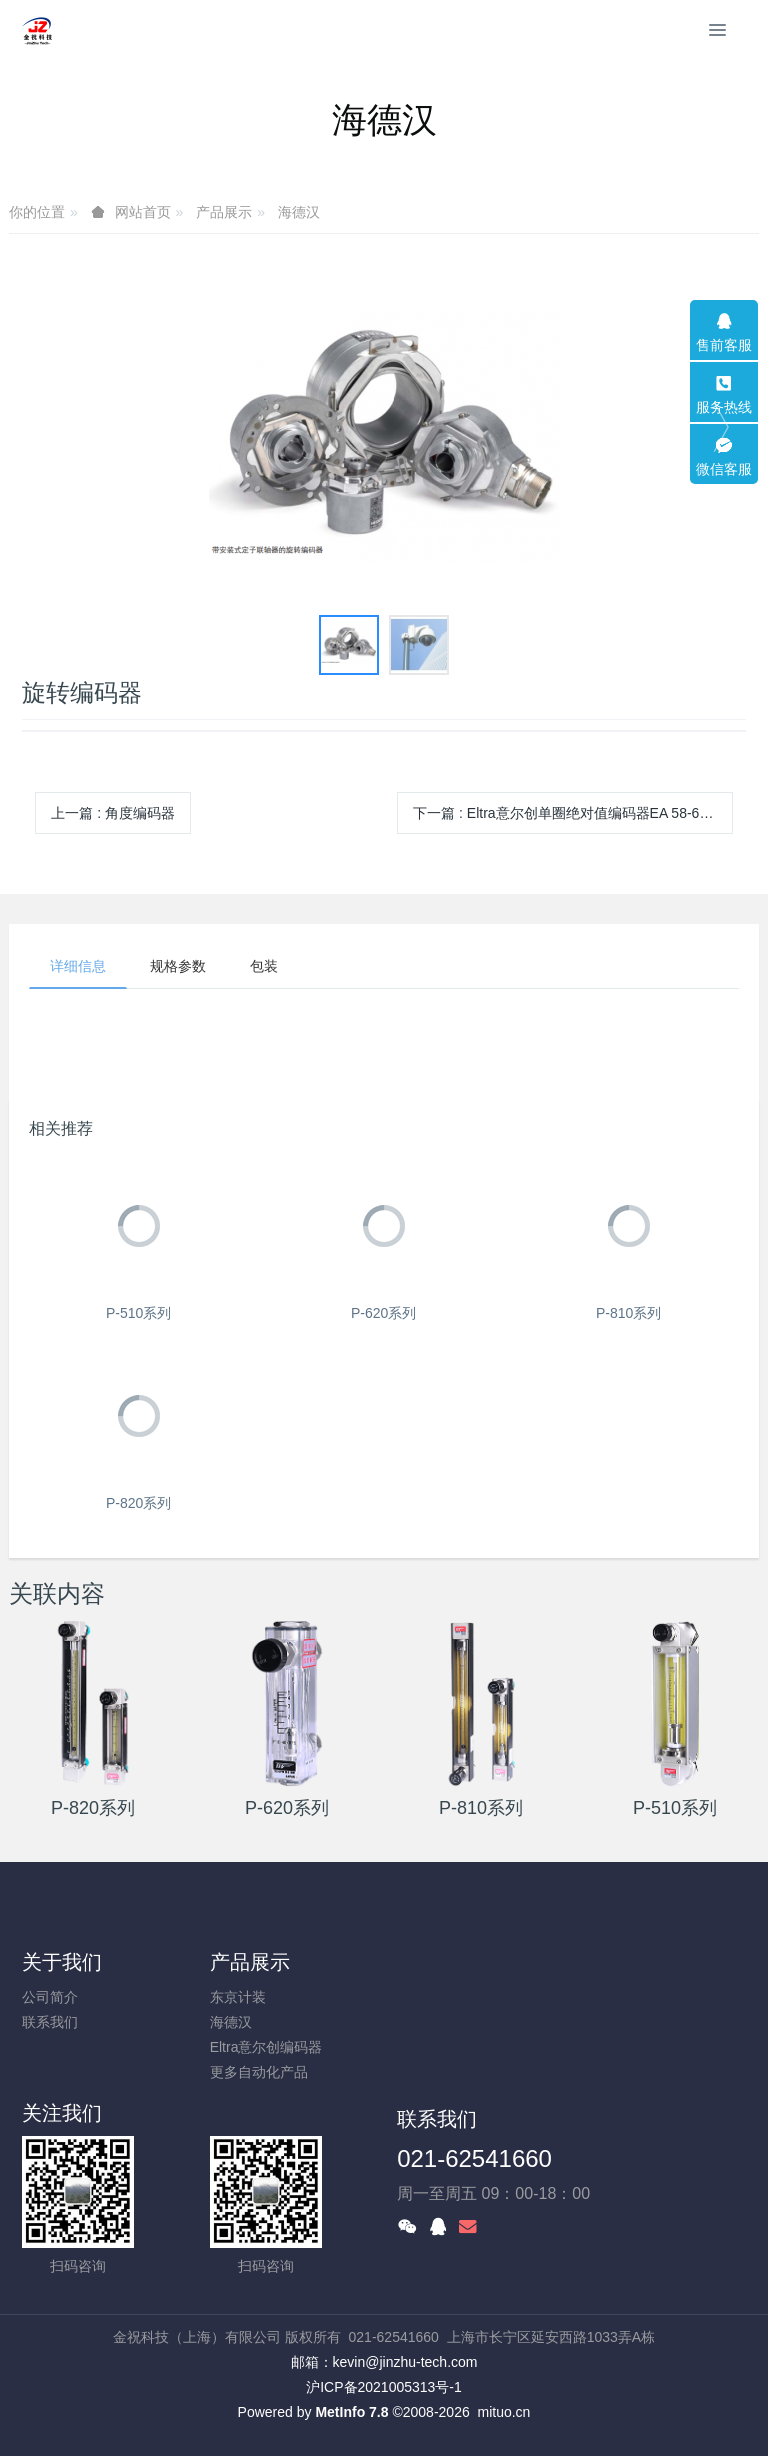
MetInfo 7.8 (351, 2412)
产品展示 (224, 212)
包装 (264, 966)
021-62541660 (474, 2158)
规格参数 (178, 966)
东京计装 (238, 1997)
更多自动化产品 (259, 2072)
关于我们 (62, 1962)
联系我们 (50, 2022)
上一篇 (113, 813)
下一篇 (573, 813)
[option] (384, 436)
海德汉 (299, 212)
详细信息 (78, 966)
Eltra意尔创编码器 (266, 2047)
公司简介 (50, 1997)
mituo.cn (503, 2412)
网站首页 (143, 212)
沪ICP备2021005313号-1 (384, 2387)
